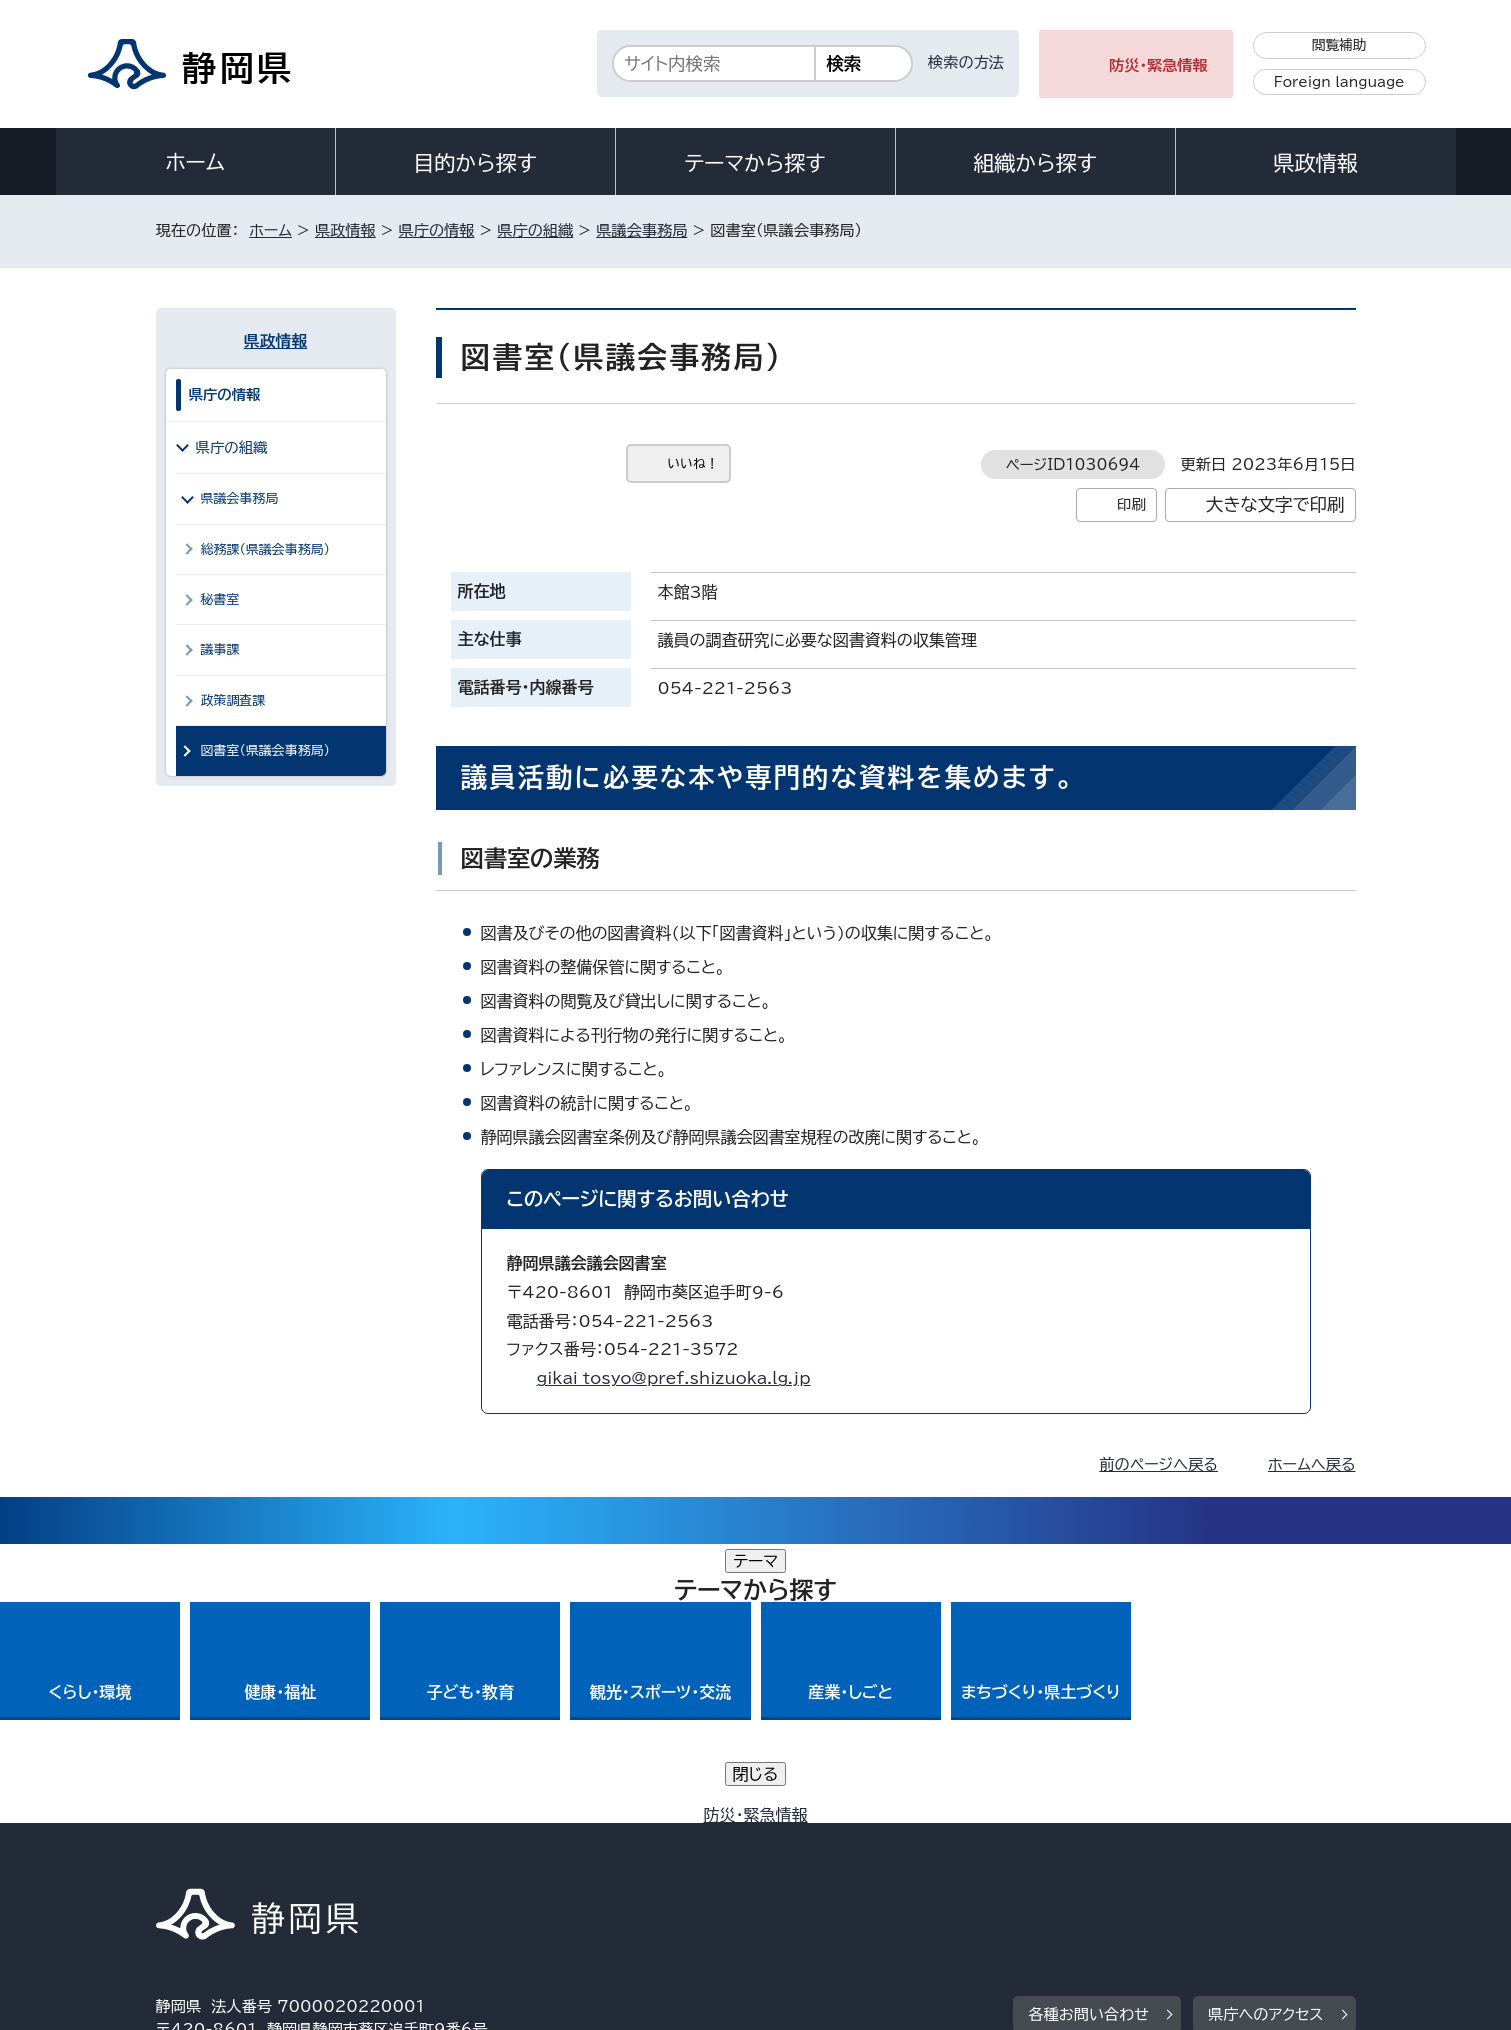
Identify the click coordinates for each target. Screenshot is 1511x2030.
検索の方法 (966, 62)
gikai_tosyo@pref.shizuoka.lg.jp (674, 1378)
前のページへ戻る (1158, 1464)
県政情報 (1315, 163)
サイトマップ (1262, 1858)
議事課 (220, 649)
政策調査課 (233, 700)
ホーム (195, 162)
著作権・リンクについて (249, 1858)
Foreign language (1339, 82)
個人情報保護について (472, 1858)
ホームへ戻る (1311, 1464)
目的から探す (475, 163)
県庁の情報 (437, 230)
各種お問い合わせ (1088, 1735)
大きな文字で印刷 (1275, 504)
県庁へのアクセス (1265, 1735)
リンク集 (1122, 1858)
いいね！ (693, 463)
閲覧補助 (1339, 45)
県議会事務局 (641, 230)
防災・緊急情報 (1158, 65)
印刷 (1131, 504)
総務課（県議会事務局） (266, 549)
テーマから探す (754, 163)
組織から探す (1035, 163)
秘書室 (220, 599)
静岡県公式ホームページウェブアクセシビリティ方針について (821, 1858)
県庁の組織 (535, 230)
